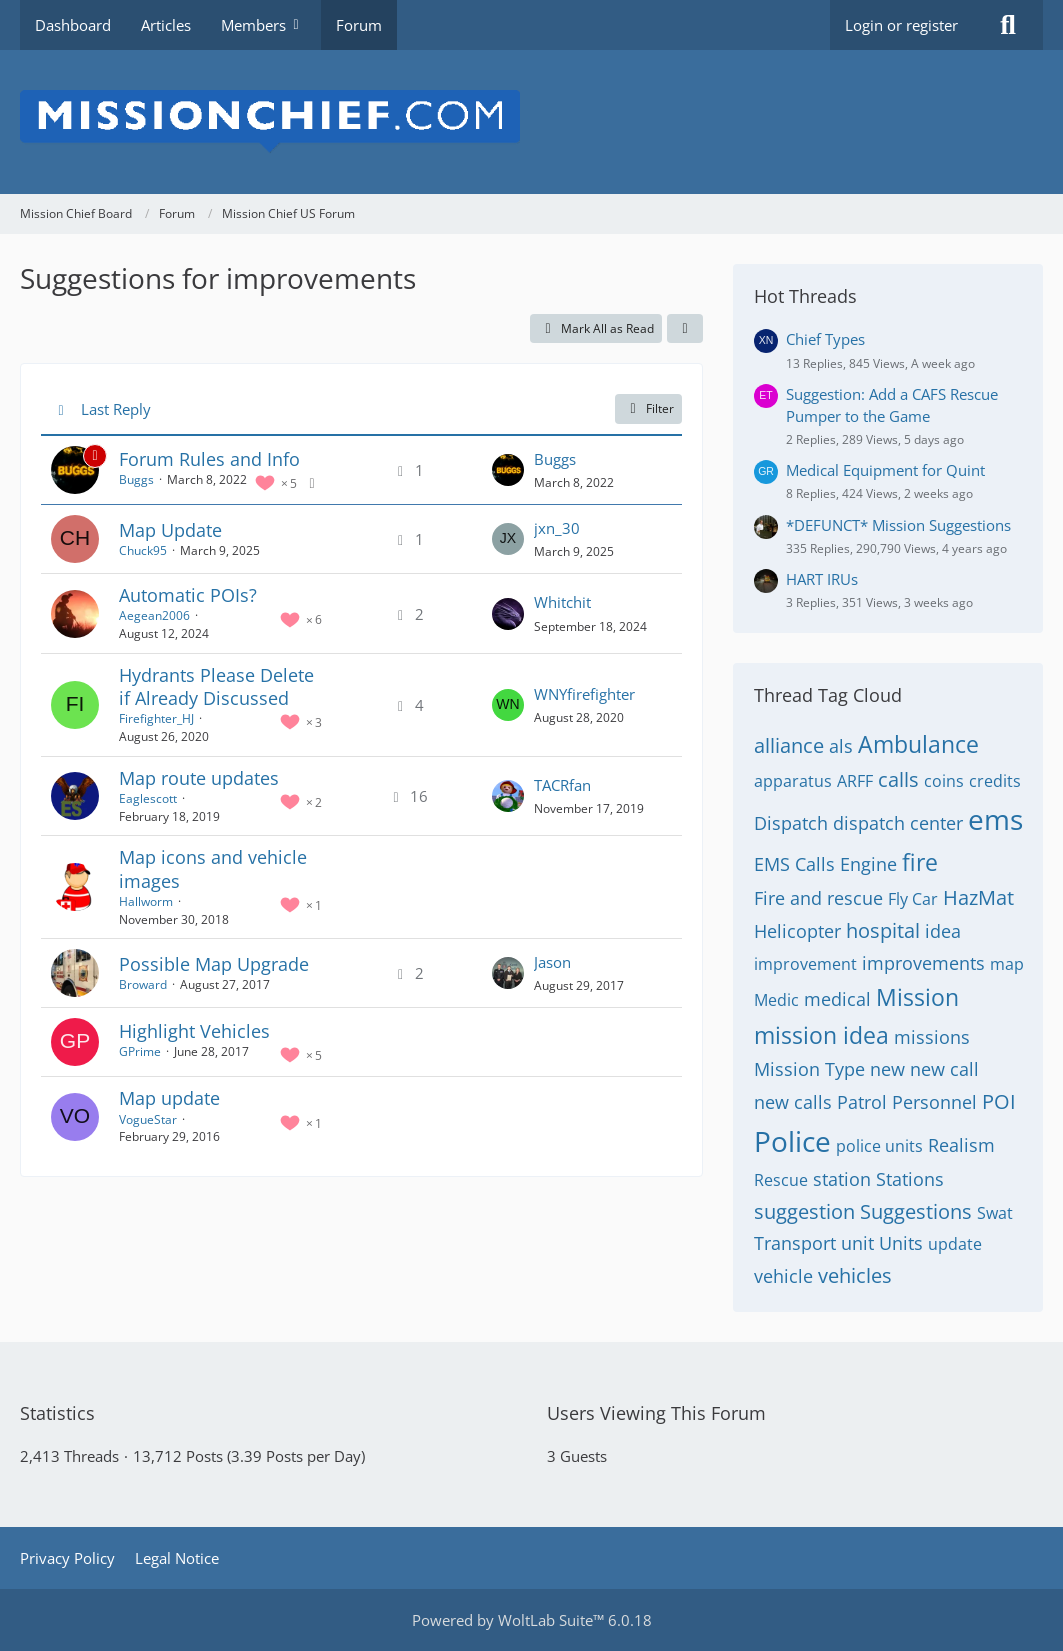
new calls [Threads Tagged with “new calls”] (793, 1102)
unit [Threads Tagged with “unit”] (857, 1243)
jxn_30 (557, 528)
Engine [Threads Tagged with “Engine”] (868, 864)
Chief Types (825, 339)
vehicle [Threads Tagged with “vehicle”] (783, 1276)
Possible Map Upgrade (214, 964)
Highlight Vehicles (194, 1031)
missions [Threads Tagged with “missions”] (932, 1037)
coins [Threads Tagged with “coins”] (944, 781)
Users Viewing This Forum (656, 1413)
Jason (552, 962)
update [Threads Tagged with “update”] (955, 1244)
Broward (143, 984)
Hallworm (146, 901)
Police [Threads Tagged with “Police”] (792, 1141)
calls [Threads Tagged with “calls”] (898, 779)
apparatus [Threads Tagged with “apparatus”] (793, 781)
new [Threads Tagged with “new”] (887, 1069)
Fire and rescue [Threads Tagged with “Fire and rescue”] (818, 898)
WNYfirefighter (584, 694)
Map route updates (199, 778)
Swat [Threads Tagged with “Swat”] (995, 1213)
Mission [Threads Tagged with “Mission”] (917, 997)
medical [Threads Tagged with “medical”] (837, 999)
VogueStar (148, 1119)
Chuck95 (143, 550)
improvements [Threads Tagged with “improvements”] (923, 963)
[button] (685, 329)
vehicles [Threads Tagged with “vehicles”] (855, 1275)
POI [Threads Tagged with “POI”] (999, 1101)
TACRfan (562, 785)
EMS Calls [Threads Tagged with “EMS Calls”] (794, 864)
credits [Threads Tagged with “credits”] (995, 781)
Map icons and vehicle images (213, 868)
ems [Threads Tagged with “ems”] (995, 819)
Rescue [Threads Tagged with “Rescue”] (781, 1180)
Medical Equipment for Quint (885, 470)
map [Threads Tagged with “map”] (1007, 964)
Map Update (170, 530)
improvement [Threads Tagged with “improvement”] (805, 964)
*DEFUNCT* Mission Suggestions (898, 525)
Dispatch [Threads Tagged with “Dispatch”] (791, 823)
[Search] (1008, 25)
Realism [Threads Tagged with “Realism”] (961, 1145)
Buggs (136, 479)
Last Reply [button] (116, 409)
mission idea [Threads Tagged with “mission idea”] (821, 1035)
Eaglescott (148, 798)
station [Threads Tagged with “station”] (842, 1179)
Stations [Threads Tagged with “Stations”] (910, 1179)
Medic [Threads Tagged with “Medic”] (776, 1000)
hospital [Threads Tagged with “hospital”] (883, 930)
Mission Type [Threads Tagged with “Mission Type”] (809, 1069)
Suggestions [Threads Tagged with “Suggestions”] (916, 1211)
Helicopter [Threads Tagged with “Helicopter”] (797, 931)
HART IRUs (822, 579)
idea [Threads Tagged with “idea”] (943, 931)
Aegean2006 (154, 615)
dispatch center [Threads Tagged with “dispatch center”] (898, 823)
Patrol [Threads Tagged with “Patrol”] (862, 1102)
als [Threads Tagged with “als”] (841, 746)
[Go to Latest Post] (508, 470)
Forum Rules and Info (209, 459)
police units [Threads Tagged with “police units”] (879, 1146)
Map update (169, 1098)
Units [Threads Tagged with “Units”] (901, 1243)
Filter (648, 408)
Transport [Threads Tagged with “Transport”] (795, 1243)
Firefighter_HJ (156, 718)
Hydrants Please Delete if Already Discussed (216, 686)
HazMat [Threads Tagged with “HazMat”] (978, 897)
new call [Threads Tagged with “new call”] (944, 1069)
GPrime (140, 1051)
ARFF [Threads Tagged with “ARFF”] (855, 781)
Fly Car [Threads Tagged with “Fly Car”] (913, 899)
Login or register (901, 25)
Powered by (532, 1620)
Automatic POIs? (188, 595)
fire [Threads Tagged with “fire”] (920, 862)
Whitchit (562, 602)
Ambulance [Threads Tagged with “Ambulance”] (918, 744)
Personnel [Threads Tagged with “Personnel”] (934, 1102)
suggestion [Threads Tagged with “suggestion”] (804, 1211)
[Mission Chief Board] (531, 122)
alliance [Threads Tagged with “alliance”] (789, 745)
